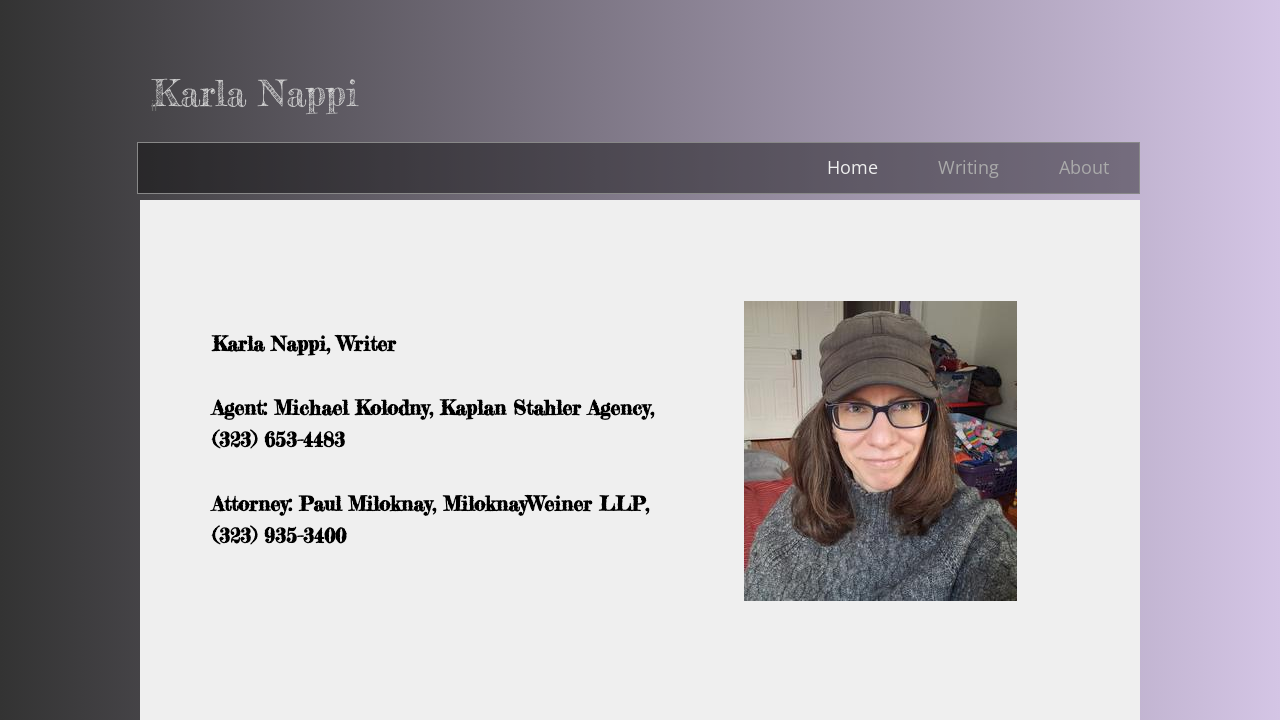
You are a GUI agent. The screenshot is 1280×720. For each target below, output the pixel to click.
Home (852, 167)
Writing (968, 167)
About (1084, 167)
